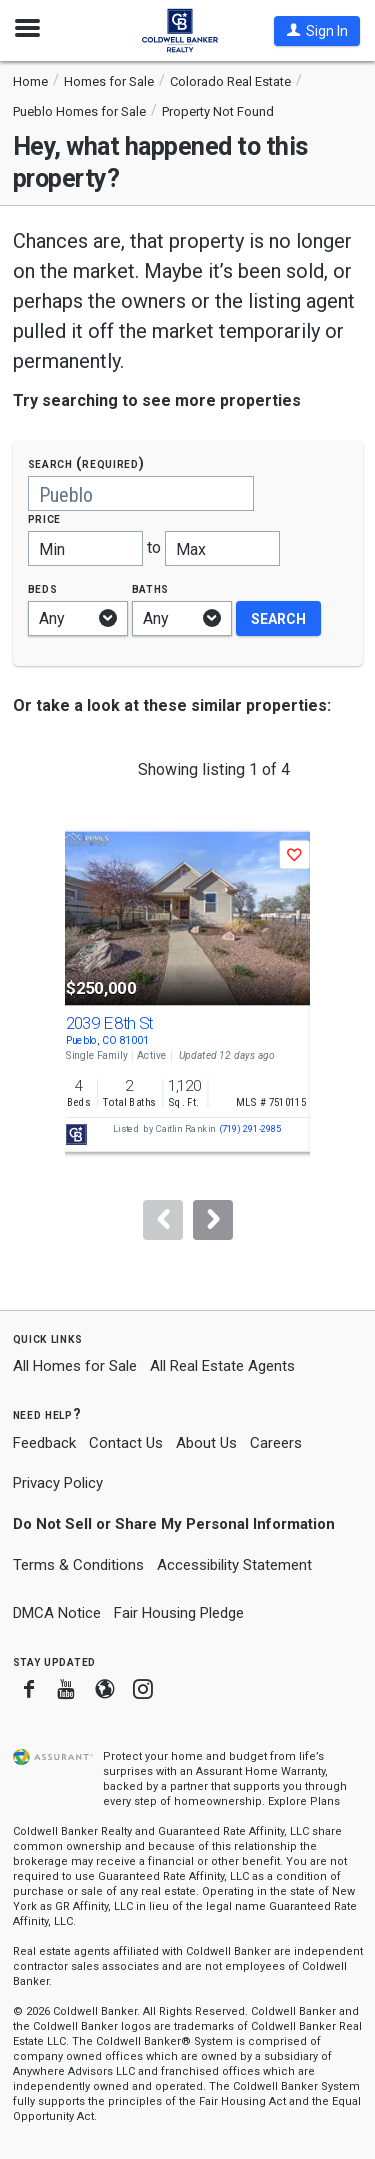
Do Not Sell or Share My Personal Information (174, 1524)
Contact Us (126, 1443)
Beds (43, 588)
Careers (276, 1443)
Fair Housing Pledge (179, 1613)
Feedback (44, 1443)
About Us (206, 1443)
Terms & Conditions (78, 1565)
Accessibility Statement (234, 1565)
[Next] (213, 1220)
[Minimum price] (85, 548)
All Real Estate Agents (222, 1366)
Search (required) (86, 463)
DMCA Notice (57, 1613)
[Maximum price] (222, 548)
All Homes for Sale (75, 1366)
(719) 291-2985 (249, 1129)
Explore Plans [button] (304, 1801)
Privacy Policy (58, 1483)
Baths (151, 588)
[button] (317, 31)
